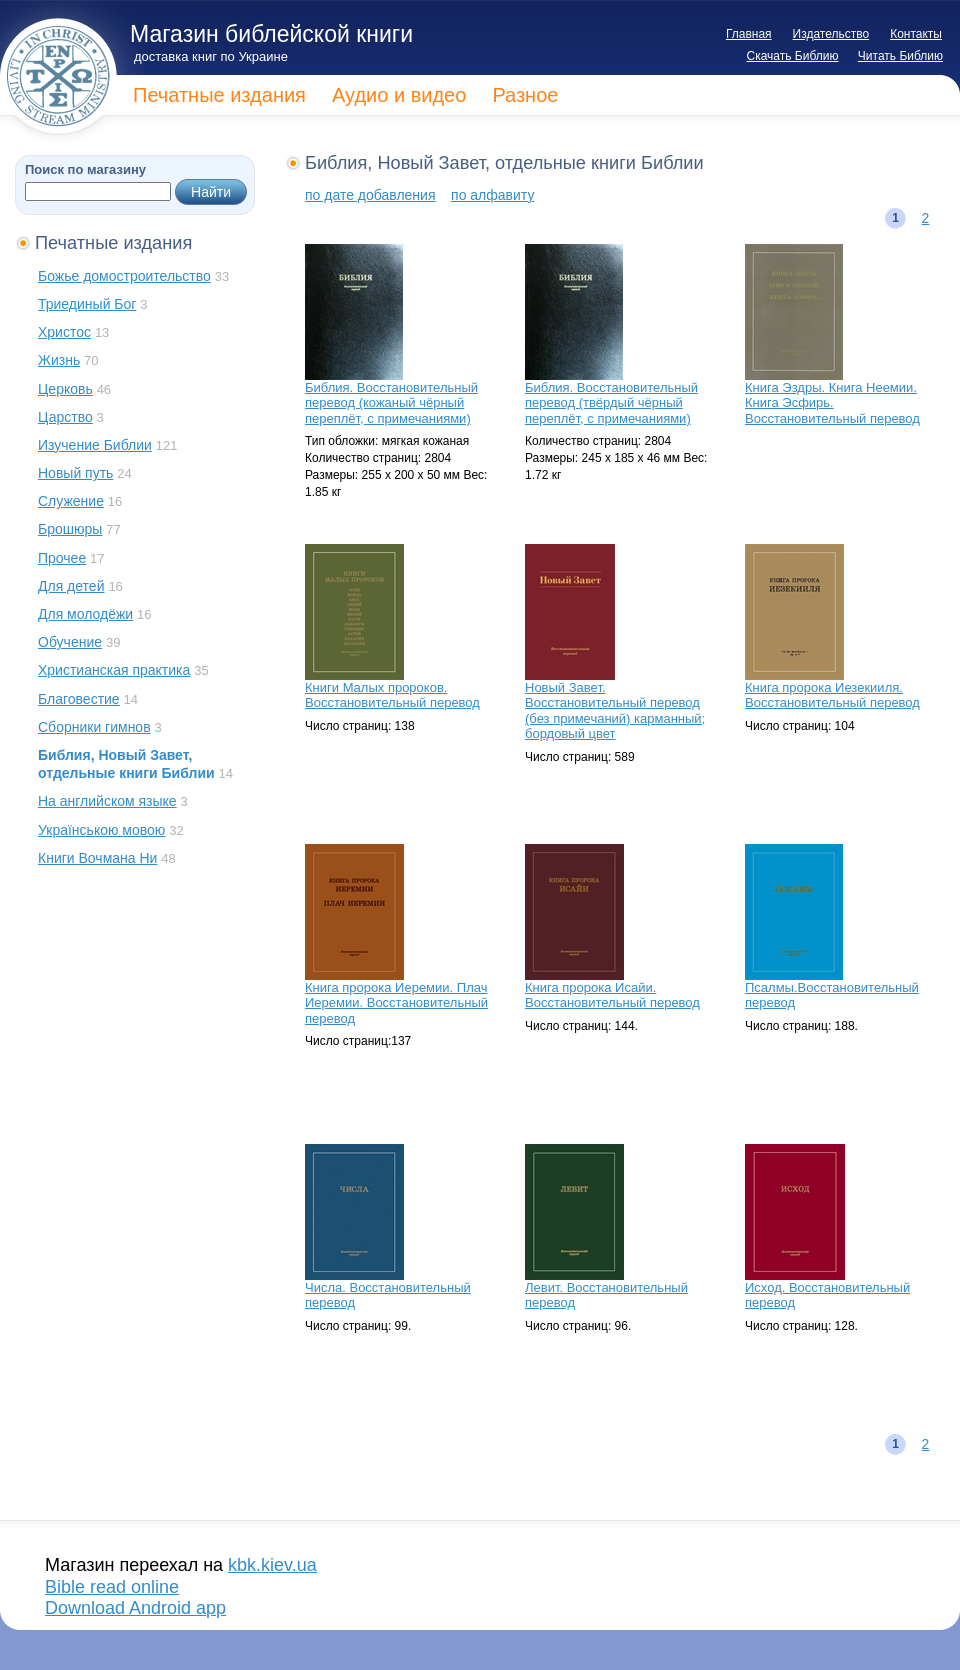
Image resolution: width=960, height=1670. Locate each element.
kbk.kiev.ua (272, 1565)
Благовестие (79, 699)
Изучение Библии (95, 445)
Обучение (70, 642)
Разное (525, 95)
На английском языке (107, 801)
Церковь (65, 389)
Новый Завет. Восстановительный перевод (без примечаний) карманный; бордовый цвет (615, 711)
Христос (64, 332)
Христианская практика (114, 670)
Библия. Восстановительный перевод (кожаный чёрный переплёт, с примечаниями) (391, 403)
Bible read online (112, 1587)
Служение (71, 501)
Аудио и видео (399, 95)
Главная (749, 34)
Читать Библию (900, 56)
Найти (211, 192)
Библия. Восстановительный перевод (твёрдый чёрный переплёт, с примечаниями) (611, 403)
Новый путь (75, 473)
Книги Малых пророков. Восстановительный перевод (392, 695)
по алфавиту (492, 195)
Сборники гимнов (94, 727)
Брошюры (70, 529)
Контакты (916, 34)
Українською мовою (101, 830)
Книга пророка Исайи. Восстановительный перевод (612, 995)
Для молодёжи (85, 614)
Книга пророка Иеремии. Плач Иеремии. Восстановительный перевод (396, 1003)
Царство (65, 417)
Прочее (62, 558)
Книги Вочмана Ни (97, 858)
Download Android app (135, 1608)
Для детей (71, 586)
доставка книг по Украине (211, 56)
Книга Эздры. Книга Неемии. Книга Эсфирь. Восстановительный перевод (832, 403)
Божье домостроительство (124, 276)
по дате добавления (370, 195)
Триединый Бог (87, 304)
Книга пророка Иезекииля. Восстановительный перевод (832, 695)
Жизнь (59, 360)
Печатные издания (219, 95)
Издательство (831, 34)
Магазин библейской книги (271, 34)
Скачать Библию (793, 56)
